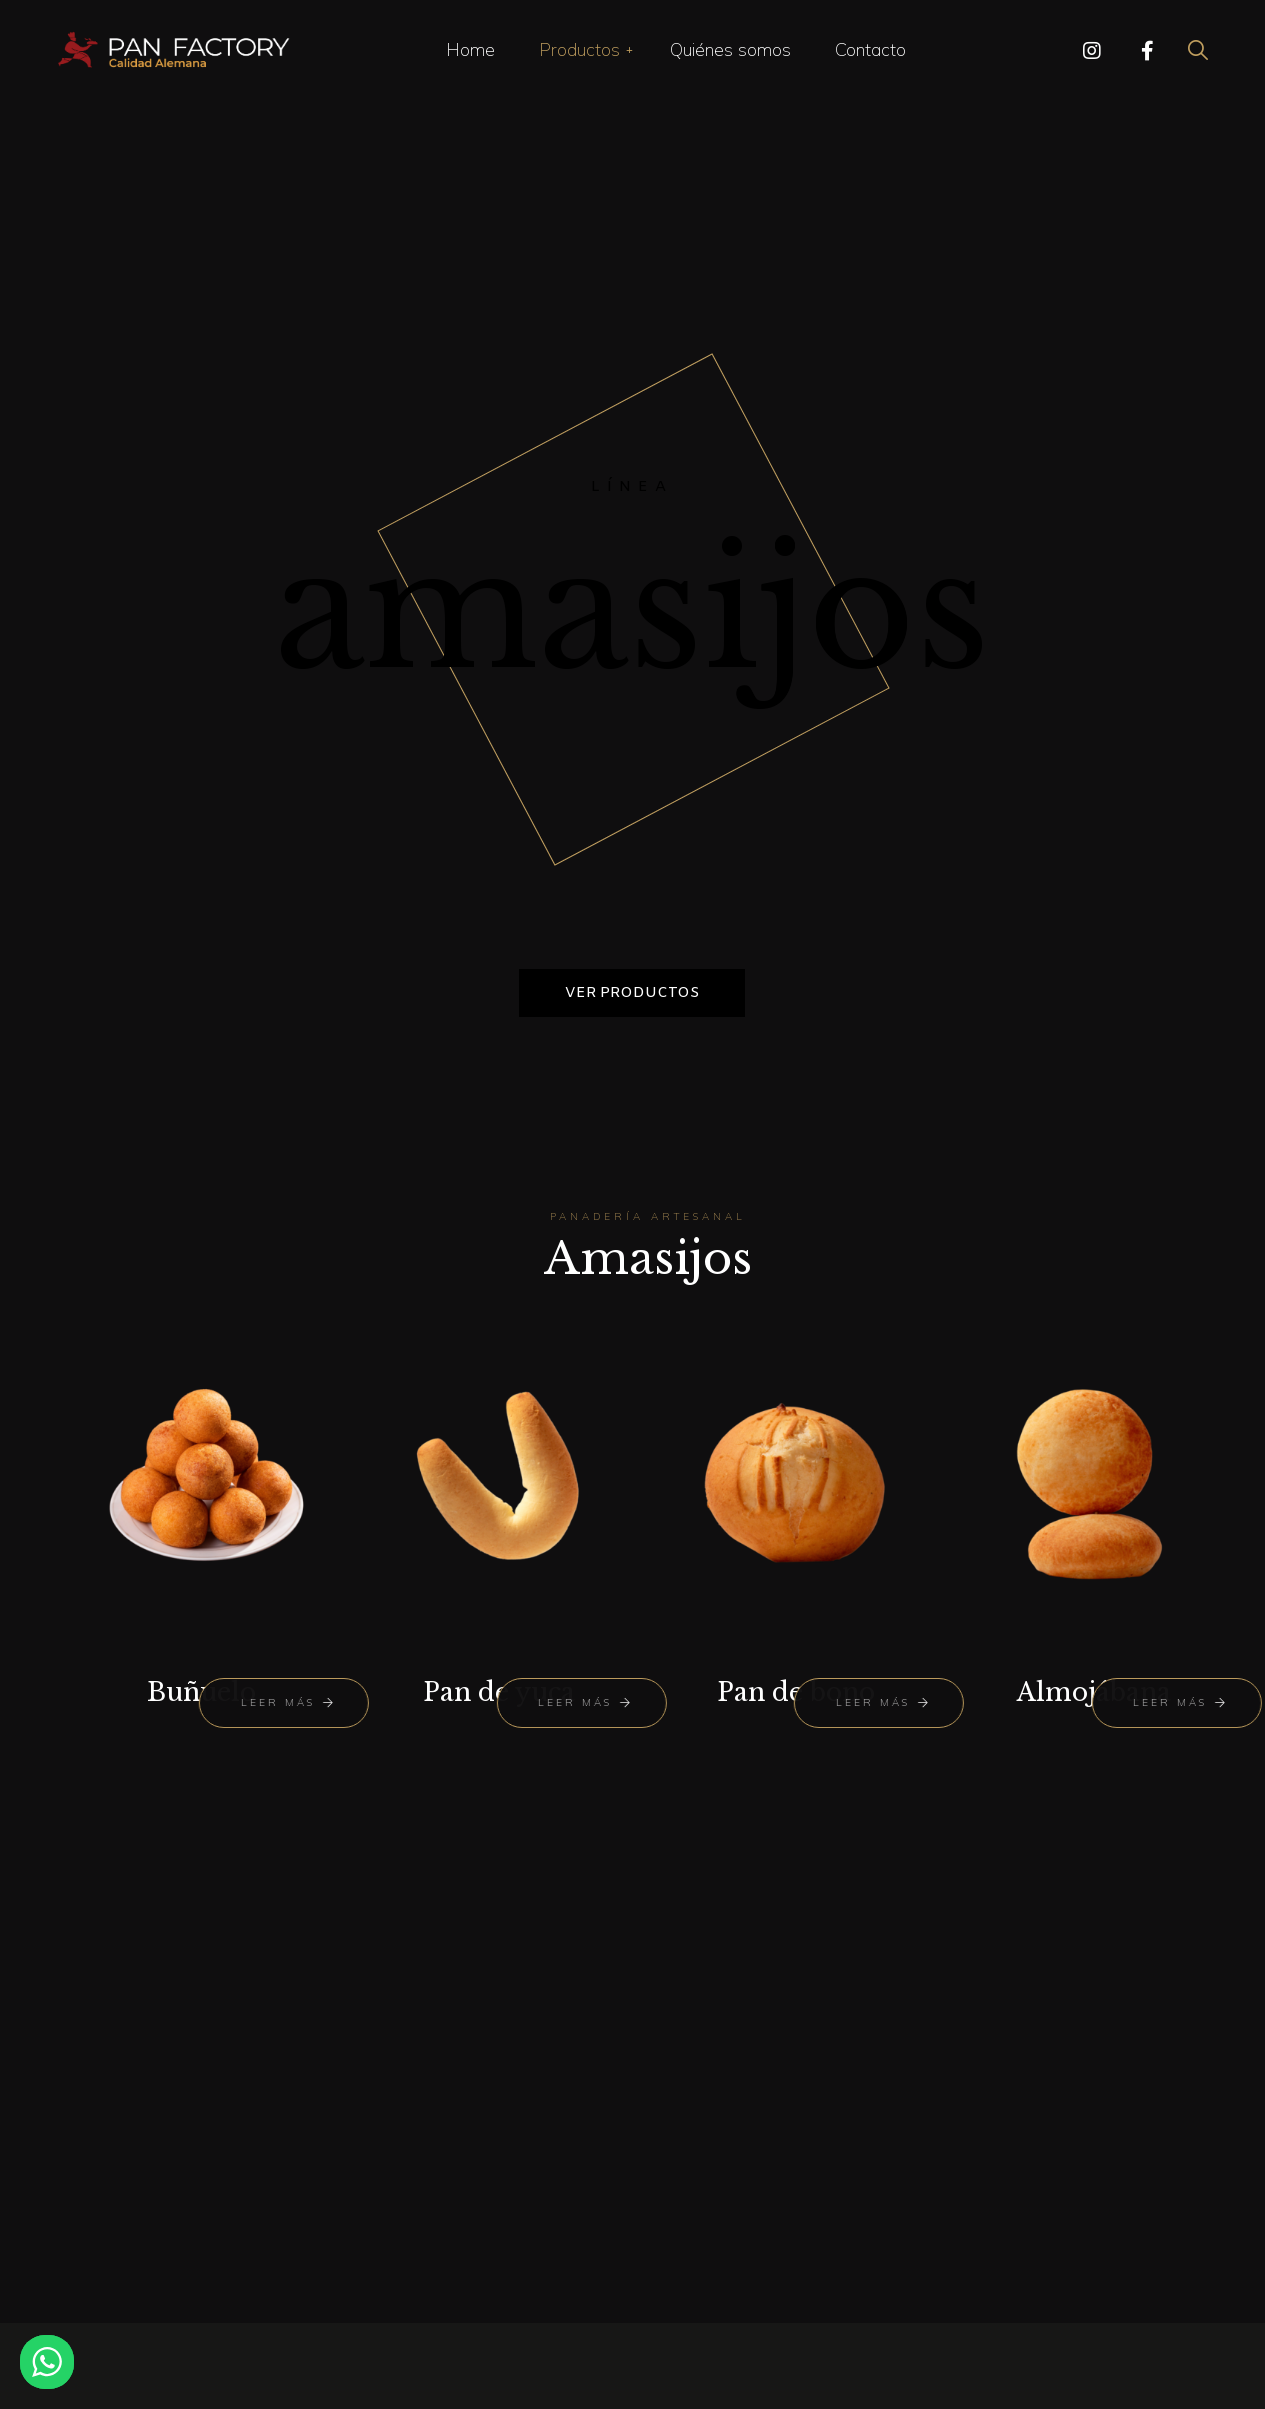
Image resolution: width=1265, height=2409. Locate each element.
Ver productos (632, 993)
